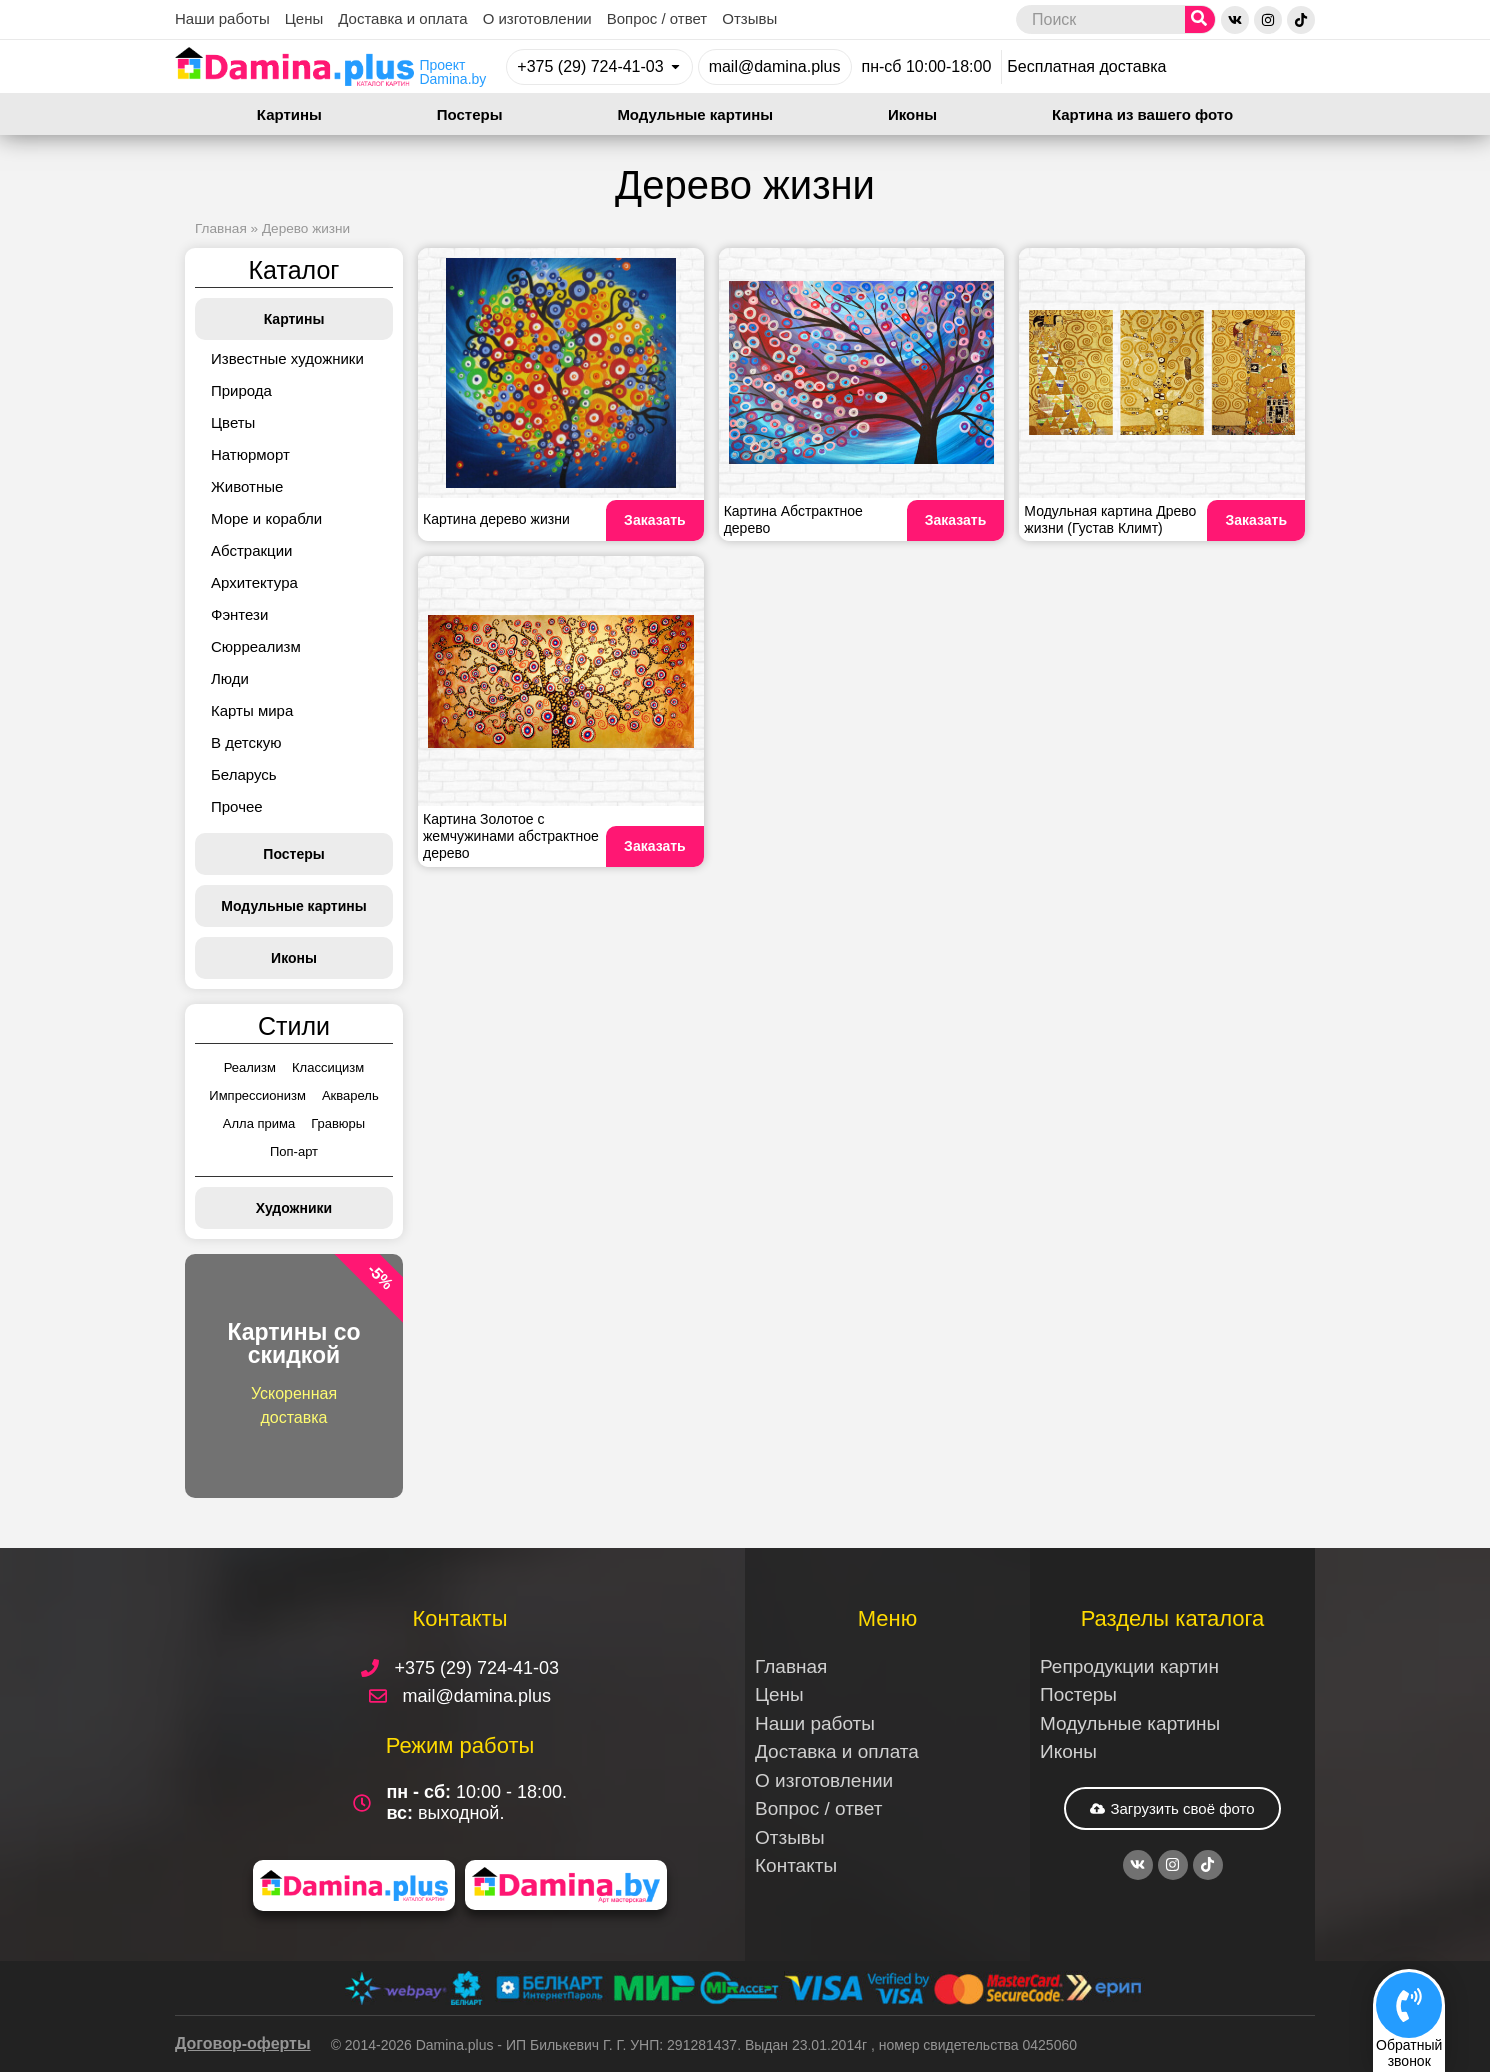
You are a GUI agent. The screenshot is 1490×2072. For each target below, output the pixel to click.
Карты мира (252, 710)
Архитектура (254, 582)
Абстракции (251, 550)
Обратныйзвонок (1409, 2052)
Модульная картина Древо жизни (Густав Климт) (1110, 519)
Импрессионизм (257, 1095)
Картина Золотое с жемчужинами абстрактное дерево (511, 836)
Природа (241, 390)
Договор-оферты (243, 2043)
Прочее (237, 806)
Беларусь (244, 774)
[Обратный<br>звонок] (1409, 2005)
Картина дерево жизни (496, 519)
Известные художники (287, 358)
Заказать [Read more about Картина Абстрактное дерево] (956, 520)
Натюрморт (250, 454)
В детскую (246, 742)
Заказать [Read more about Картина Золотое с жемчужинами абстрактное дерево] (655, 846)
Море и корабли (266, 518)
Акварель (350, 1095)
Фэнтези (239, 614)
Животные (247, 486)
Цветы (233, 422)
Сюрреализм (256, 646)
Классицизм (328, 1067)
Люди (230, 678)
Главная (221, 228)
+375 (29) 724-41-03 (590, 66)
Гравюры (338, 1123)
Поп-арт (294, 1151)
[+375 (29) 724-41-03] (675, 66)
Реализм (250, 1067)
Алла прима (259, 1123)
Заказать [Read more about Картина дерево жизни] (655, 520)
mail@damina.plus (775, 66)
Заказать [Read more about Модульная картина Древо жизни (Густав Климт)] (1256, 520)
